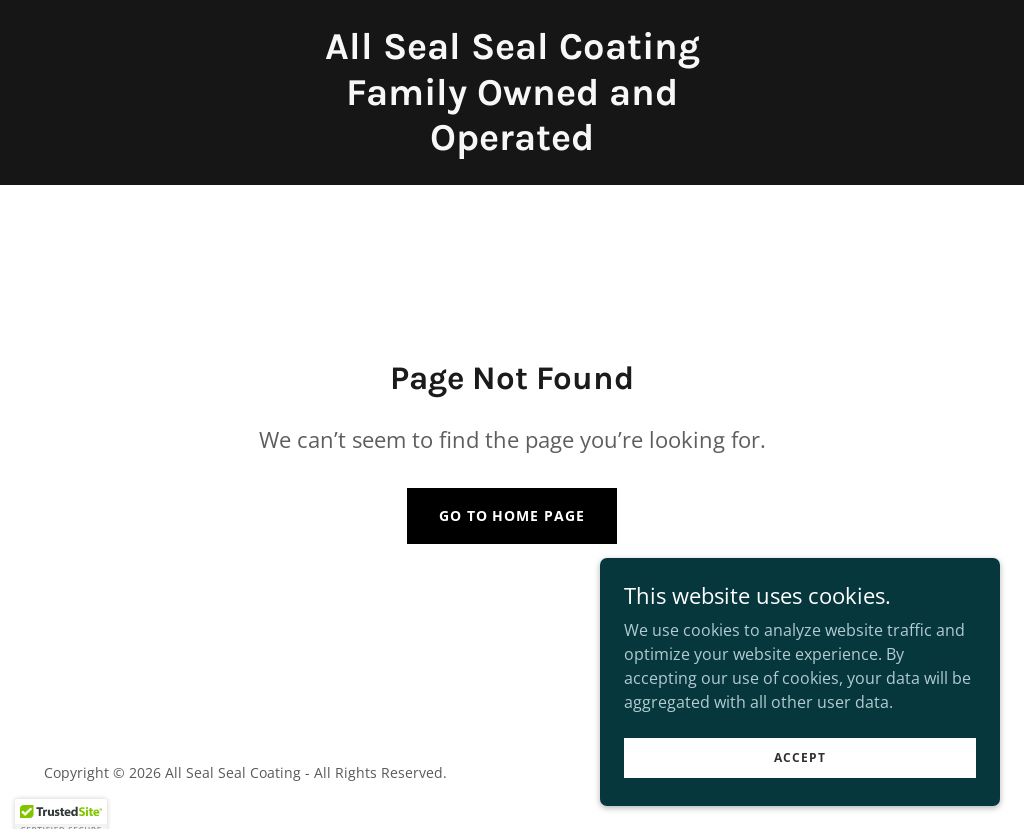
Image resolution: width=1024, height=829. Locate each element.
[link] (512, 144)
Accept (799, 757)
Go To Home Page (512, 515)
